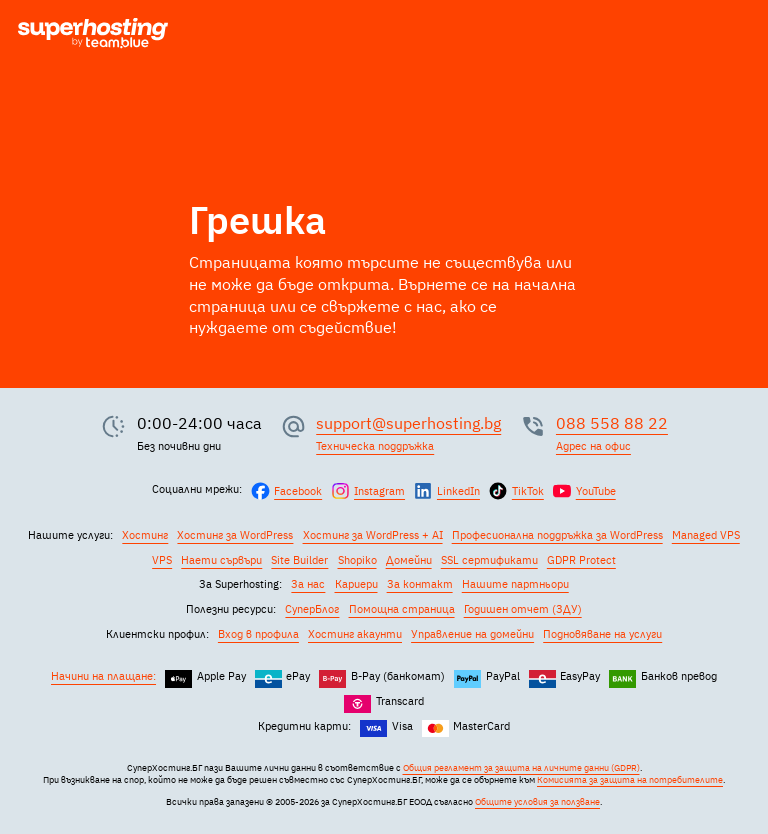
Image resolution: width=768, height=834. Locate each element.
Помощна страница (402, 609)
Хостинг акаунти (355, 634)
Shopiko (357, 560)
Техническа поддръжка (375, 446)
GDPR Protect (581, 560)
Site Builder (299, 560)
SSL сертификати (489, 560)
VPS (162, 560)
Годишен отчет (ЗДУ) (523, 609)
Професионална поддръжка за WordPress (557, 535)
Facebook (298, 491)
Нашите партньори (515, 584)
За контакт (420, 584)
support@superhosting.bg (408, 423)
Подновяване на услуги (602, 634)
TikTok (528, 491)
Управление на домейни (472, 634)
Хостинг (145, 535)
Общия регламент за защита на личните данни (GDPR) (521, 768)
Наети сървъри (221, 560)
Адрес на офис (593, 446)
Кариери (356, 584)
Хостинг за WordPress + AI (373, 535)
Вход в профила (258, 634)
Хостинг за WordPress (235, 535)
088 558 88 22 (612, 423)
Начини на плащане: (103, 676)
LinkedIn (458, 491)
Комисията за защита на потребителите (630, 780)
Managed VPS (706, 535)
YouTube (596, 491)
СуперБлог (312, 609)
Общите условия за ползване (537, 802)
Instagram (379, 491)
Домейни (409, 560)
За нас (308, 584)
